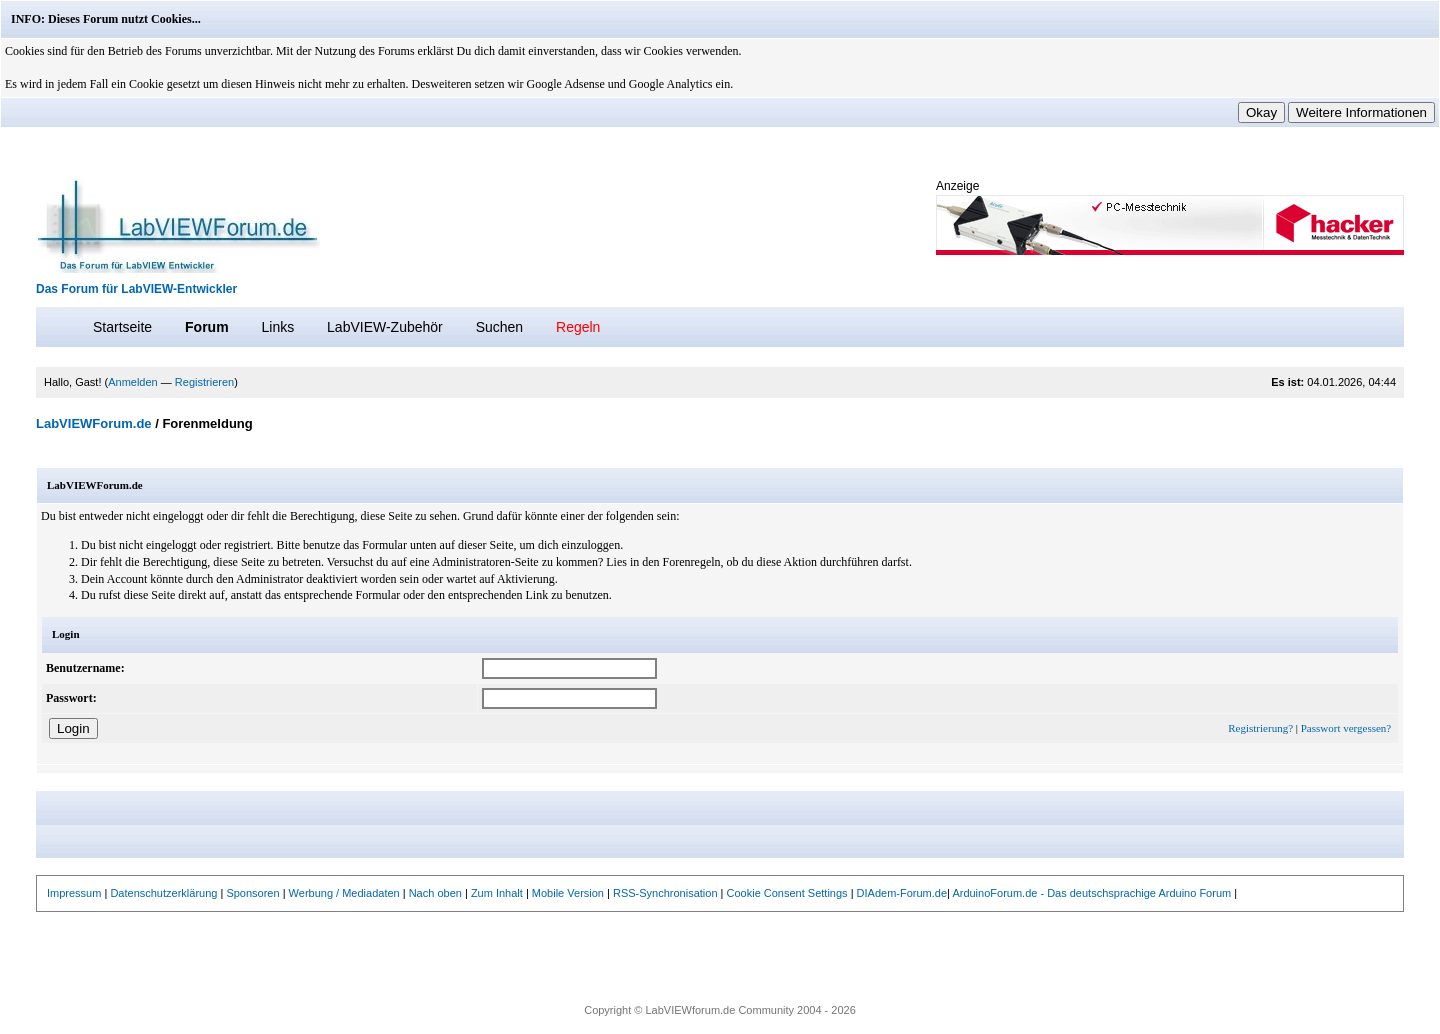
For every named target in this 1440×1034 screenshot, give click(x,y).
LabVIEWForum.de (94, 423)
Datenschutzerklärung (163, 893)
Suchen (499, 327)
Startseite (122, 327)
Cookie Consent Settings (787, 893)
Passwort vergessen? (1346, 728)
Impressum (74, 893)
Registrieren (204, 382)
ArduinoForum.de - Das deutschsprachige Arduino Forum (1091, 893)
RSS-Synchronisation (665, 893)
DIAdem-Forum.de (902, 893)
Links (277, 327)
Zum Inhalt (497, 893)
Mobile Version (568, 893)
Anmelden (133, 382)
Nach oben (435, 893)
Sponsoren (252, 893)
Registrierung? (1260, 728)
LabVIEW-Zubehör (385, 327)
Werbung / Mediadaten (344, 893)
